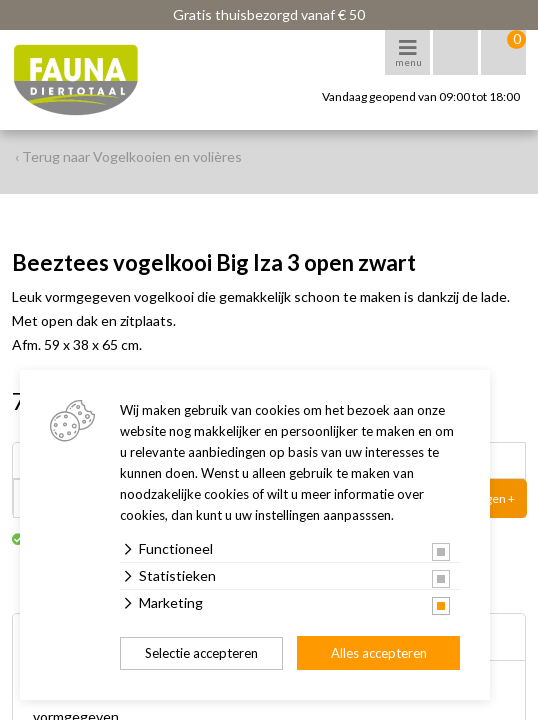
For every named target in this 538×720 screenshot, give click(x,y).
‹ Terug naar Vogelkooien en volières (128, 156)
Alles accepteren (379, 653)
